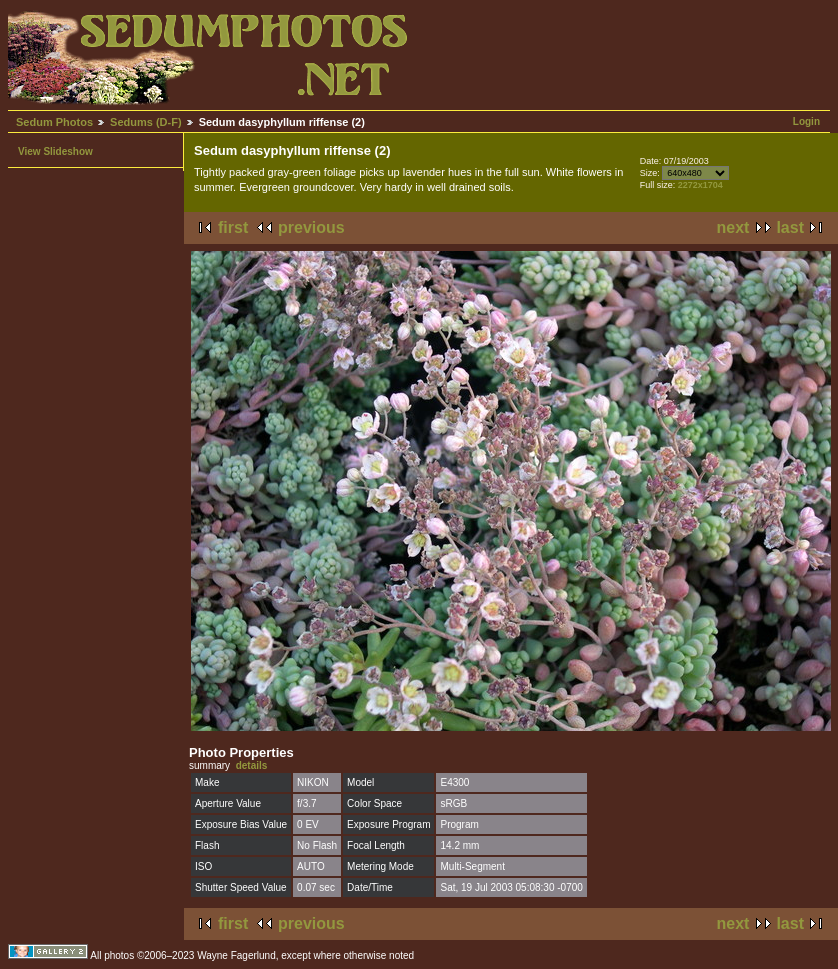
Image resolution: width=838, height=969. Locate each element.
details (252, 765)
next (733, 227)
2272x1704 (700, 185)
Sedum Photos (54, 122)
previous (311, 227)
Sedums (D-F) (146, 122)
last (790, 227)
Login (806, 121)
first (233, 227)
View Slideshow (55, 151)
